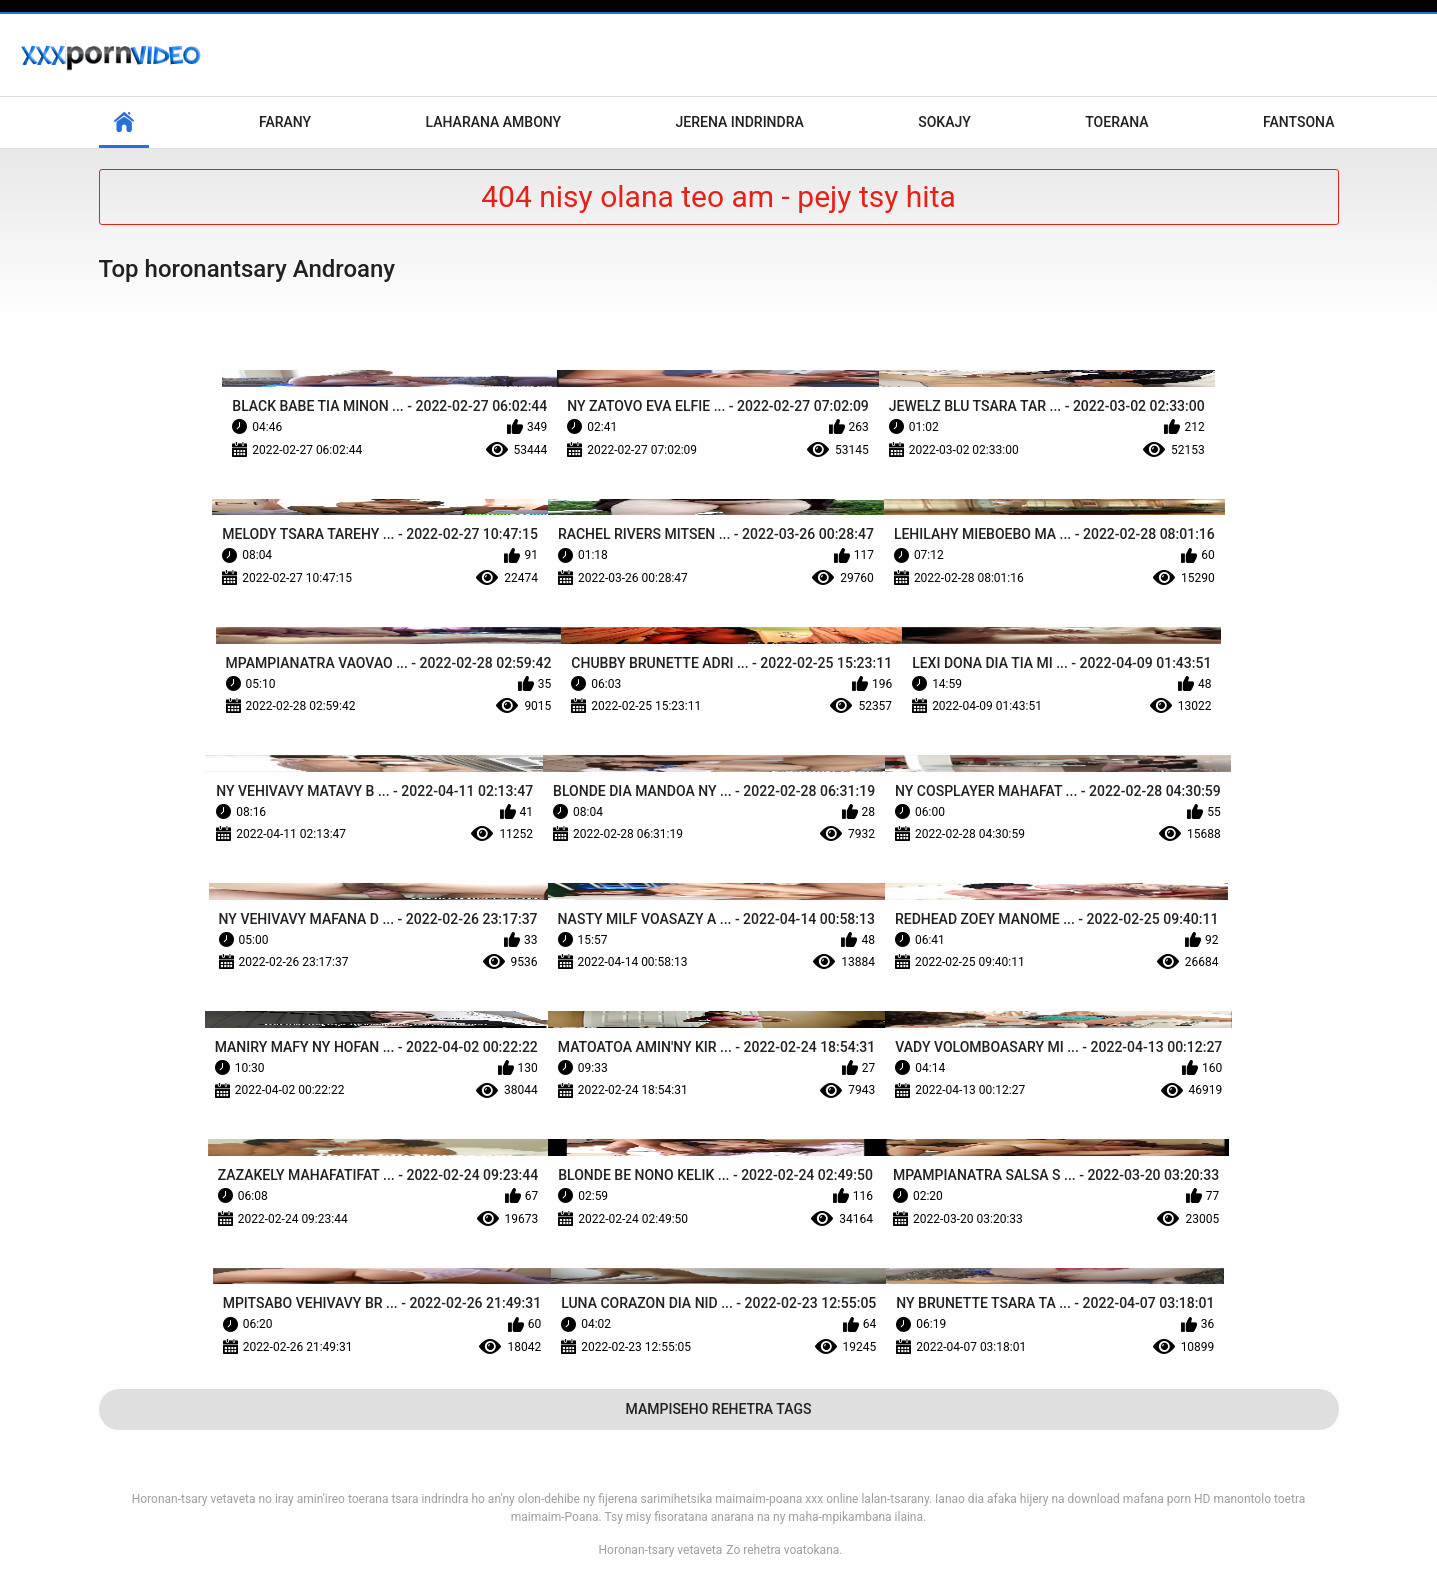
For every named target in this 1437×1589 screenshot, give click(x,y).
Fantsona (1298, 122)
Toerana (1116, 122)
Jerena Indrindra (740, 122)
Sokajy (944, 122)
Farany (285, 122)
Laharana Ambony (494, 122)
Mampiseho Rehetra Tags (719, 1409)
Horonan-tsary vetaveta (661, 1550)
